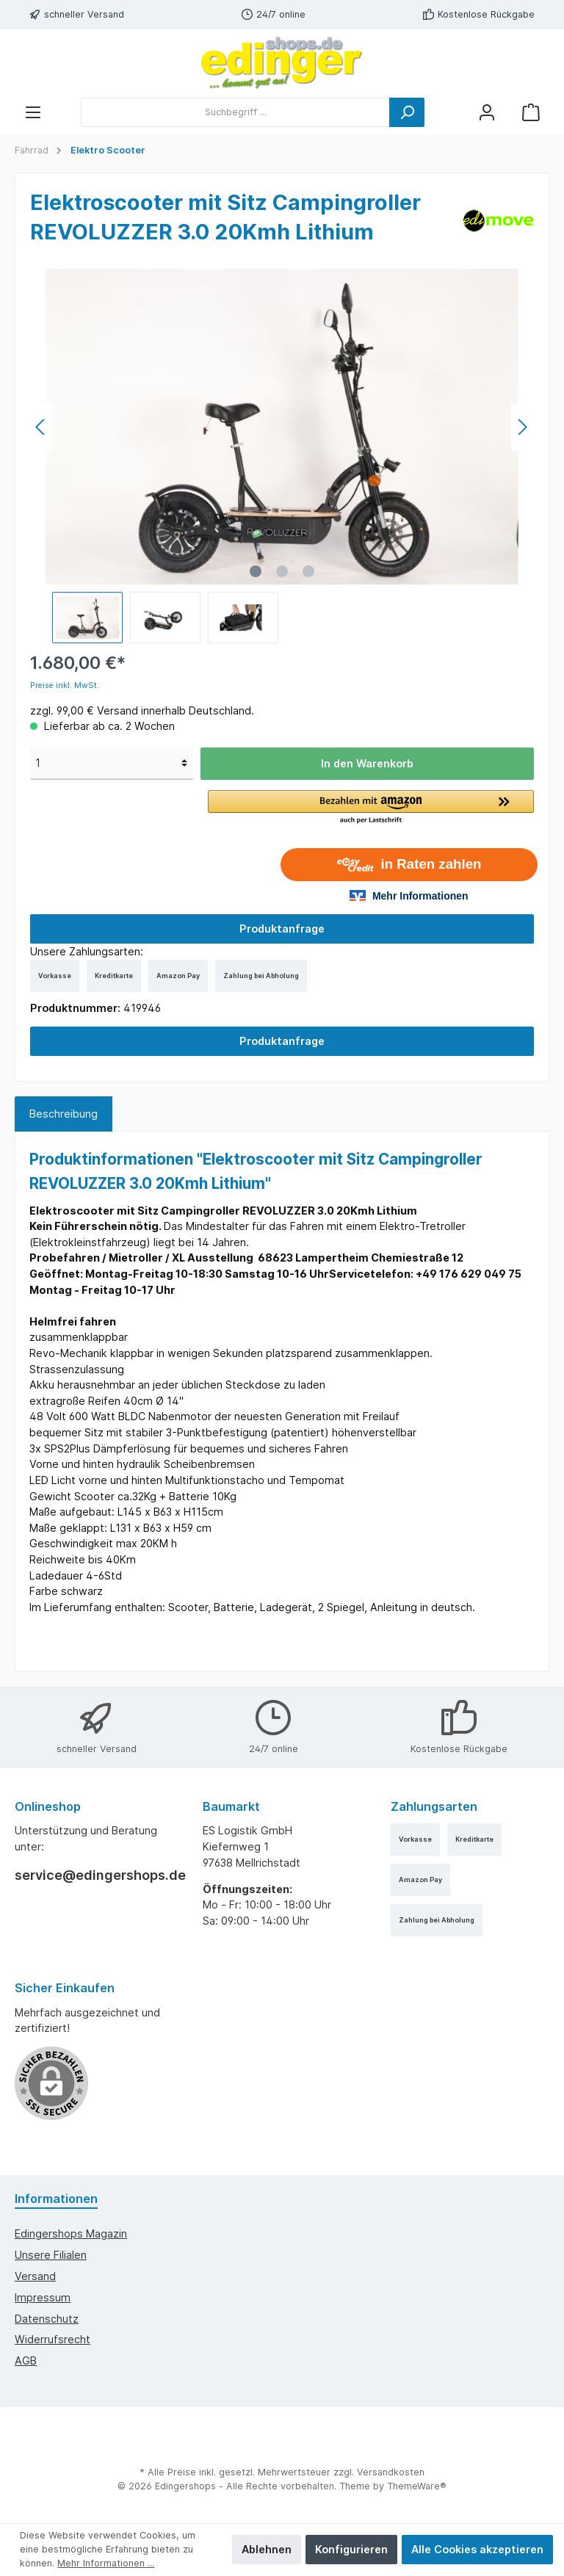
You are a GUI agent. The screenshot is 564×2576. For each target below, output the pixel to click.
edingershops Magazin (71, 2233)
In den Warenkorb (367, 763)
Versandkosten (390, 2472)
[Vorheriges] (41, 427)
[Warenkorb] (531, 112)
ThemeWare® (416, 2486)
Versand (35, 2276)
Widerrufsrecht (52, 2339)
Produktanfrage (282, 928)
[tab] (63, 1114)
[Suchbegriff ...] (235, 112)
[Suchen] (406, 112)
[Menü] (33, 112)
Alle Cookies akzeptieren (477, 2549)
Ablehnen (267, 2549)
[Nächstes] (522, 427)
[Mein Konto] (487, 112)
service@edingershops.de (94, 1875)
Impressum (42, 2297)
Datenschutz (47, 2318)
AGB (26, 2360)
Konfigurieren (351, 2549)
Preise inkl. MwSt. (64, 685)
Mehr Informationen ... (105, 2563)
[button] (371, 807)
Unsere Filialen (51, 2254)
